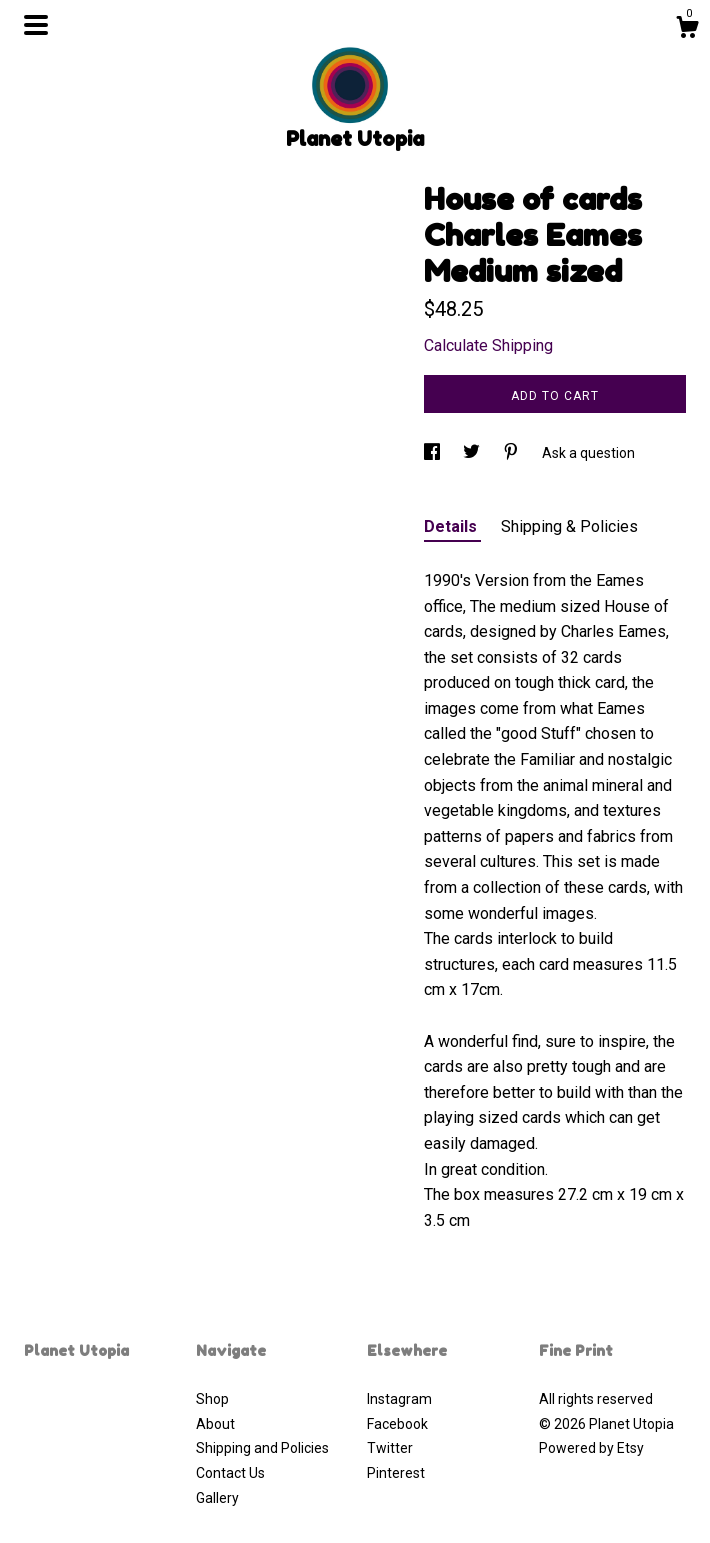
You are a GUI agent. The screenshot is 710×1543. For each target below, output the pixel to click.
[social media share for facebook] (433, 453)
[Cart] (687, 30)
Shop (212, 1399)
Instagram (399, 1399)
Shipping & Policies (569, 526)
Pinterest (396, 1473)
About (215, 1424)
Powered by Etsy (591, 1448)
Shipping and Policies (262, 1448)
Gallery (217, 1498)
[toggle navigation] (36, 25)
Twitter (390, 1448)
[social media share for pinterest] (512, 453)
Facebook (397, 1424)
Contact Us (230, 1473)
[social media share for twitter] (473, 453)
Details (452, 526)
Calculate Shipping (488, 345)
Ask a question (588, 453)
